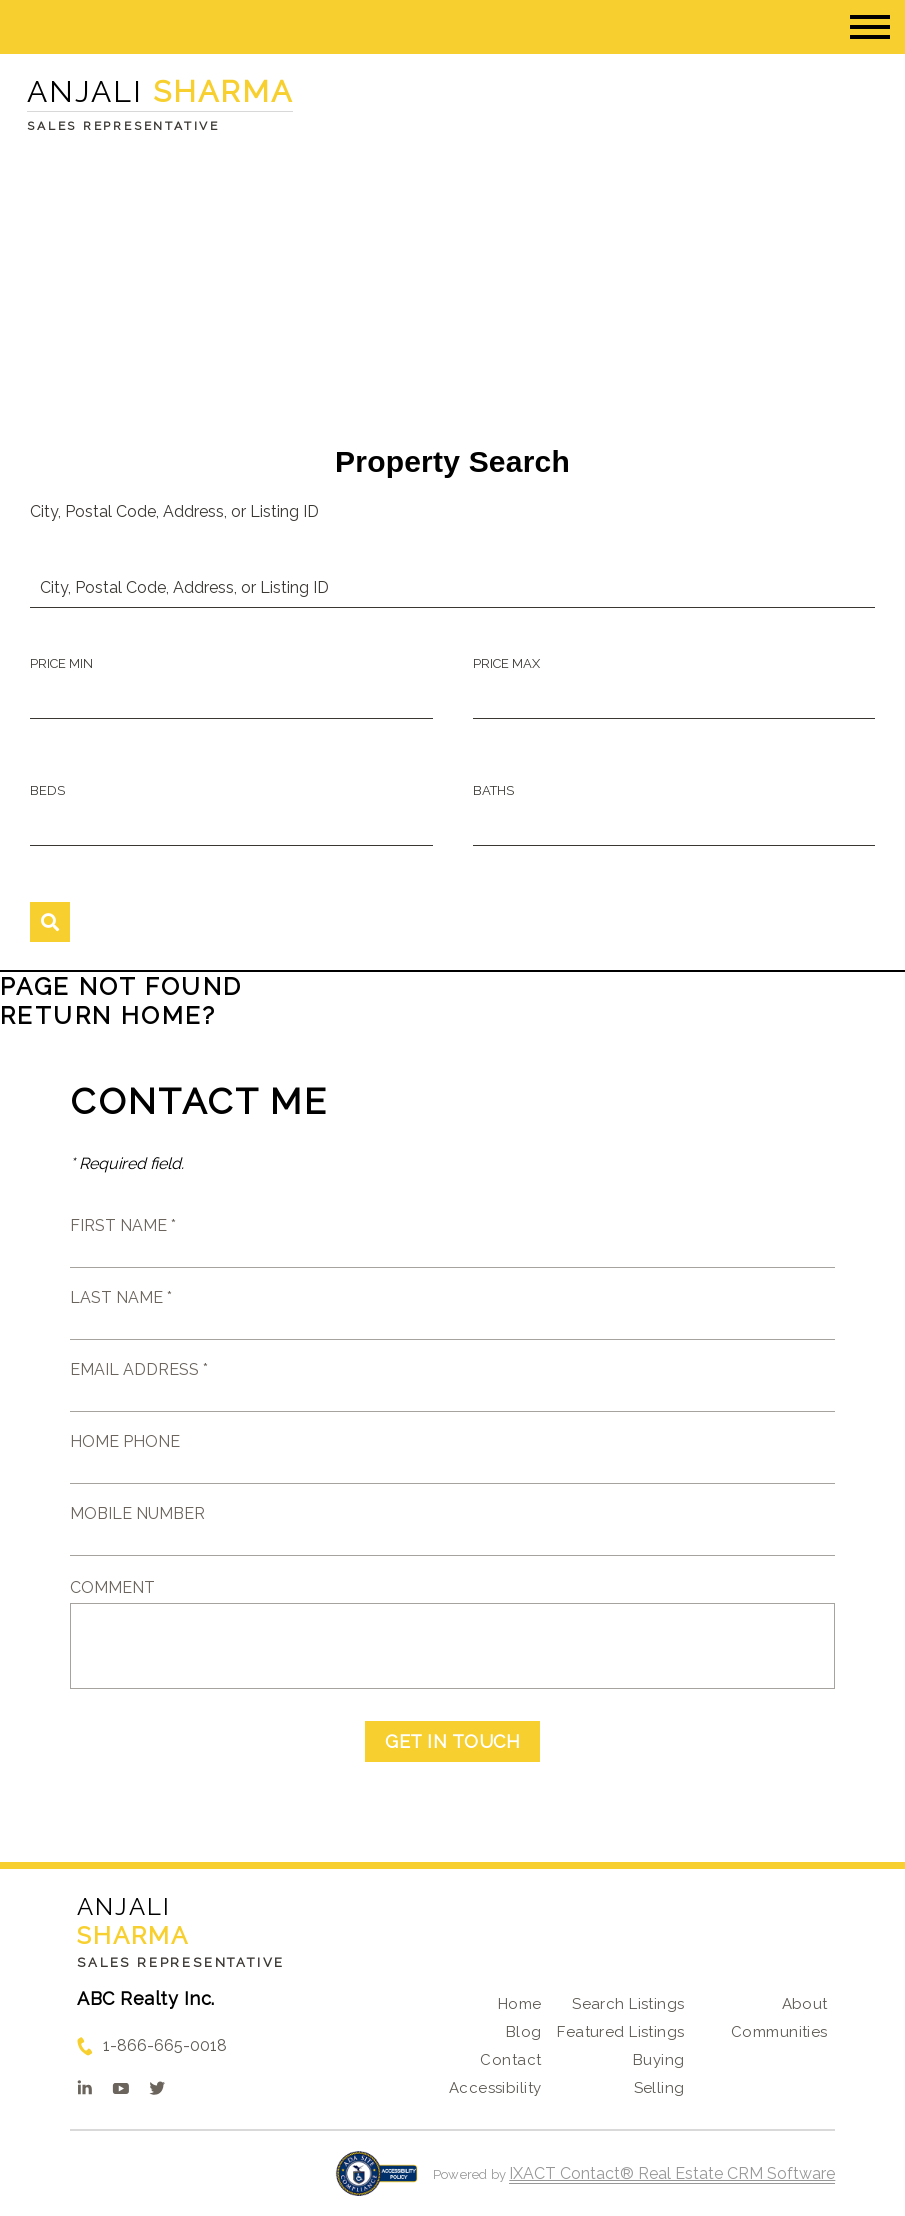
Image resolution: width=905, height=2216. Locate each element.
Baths (493, 790)
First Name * (123, 1225)
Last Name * (121, 1297)
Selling (659, 2088)
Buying (659, 2060)
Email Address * (139, 1369)
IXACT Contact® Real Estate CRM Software (672, 2173)
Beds (47, 790)
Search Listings (628, 2004)
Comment (112, 1587)
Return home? (108, 1015)
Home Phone (125, 1441)
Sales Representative (181, 1962)
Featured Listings (620, 2032)
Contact (510, 2060)
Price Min (61, 663)
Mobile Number (137, 1513)
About (805, 2004)
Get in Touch (452, 1741)
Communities (779, 2032)
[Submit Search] (50, 922)
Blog (524, 2032)
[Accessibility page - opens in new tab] (376, 2183)
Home (520, 2004)
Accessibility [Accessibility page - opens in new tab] (495, 2088)
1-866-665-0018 (165, 2045)
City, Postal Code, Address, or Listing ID (174, 511)
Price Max (506, 663)
